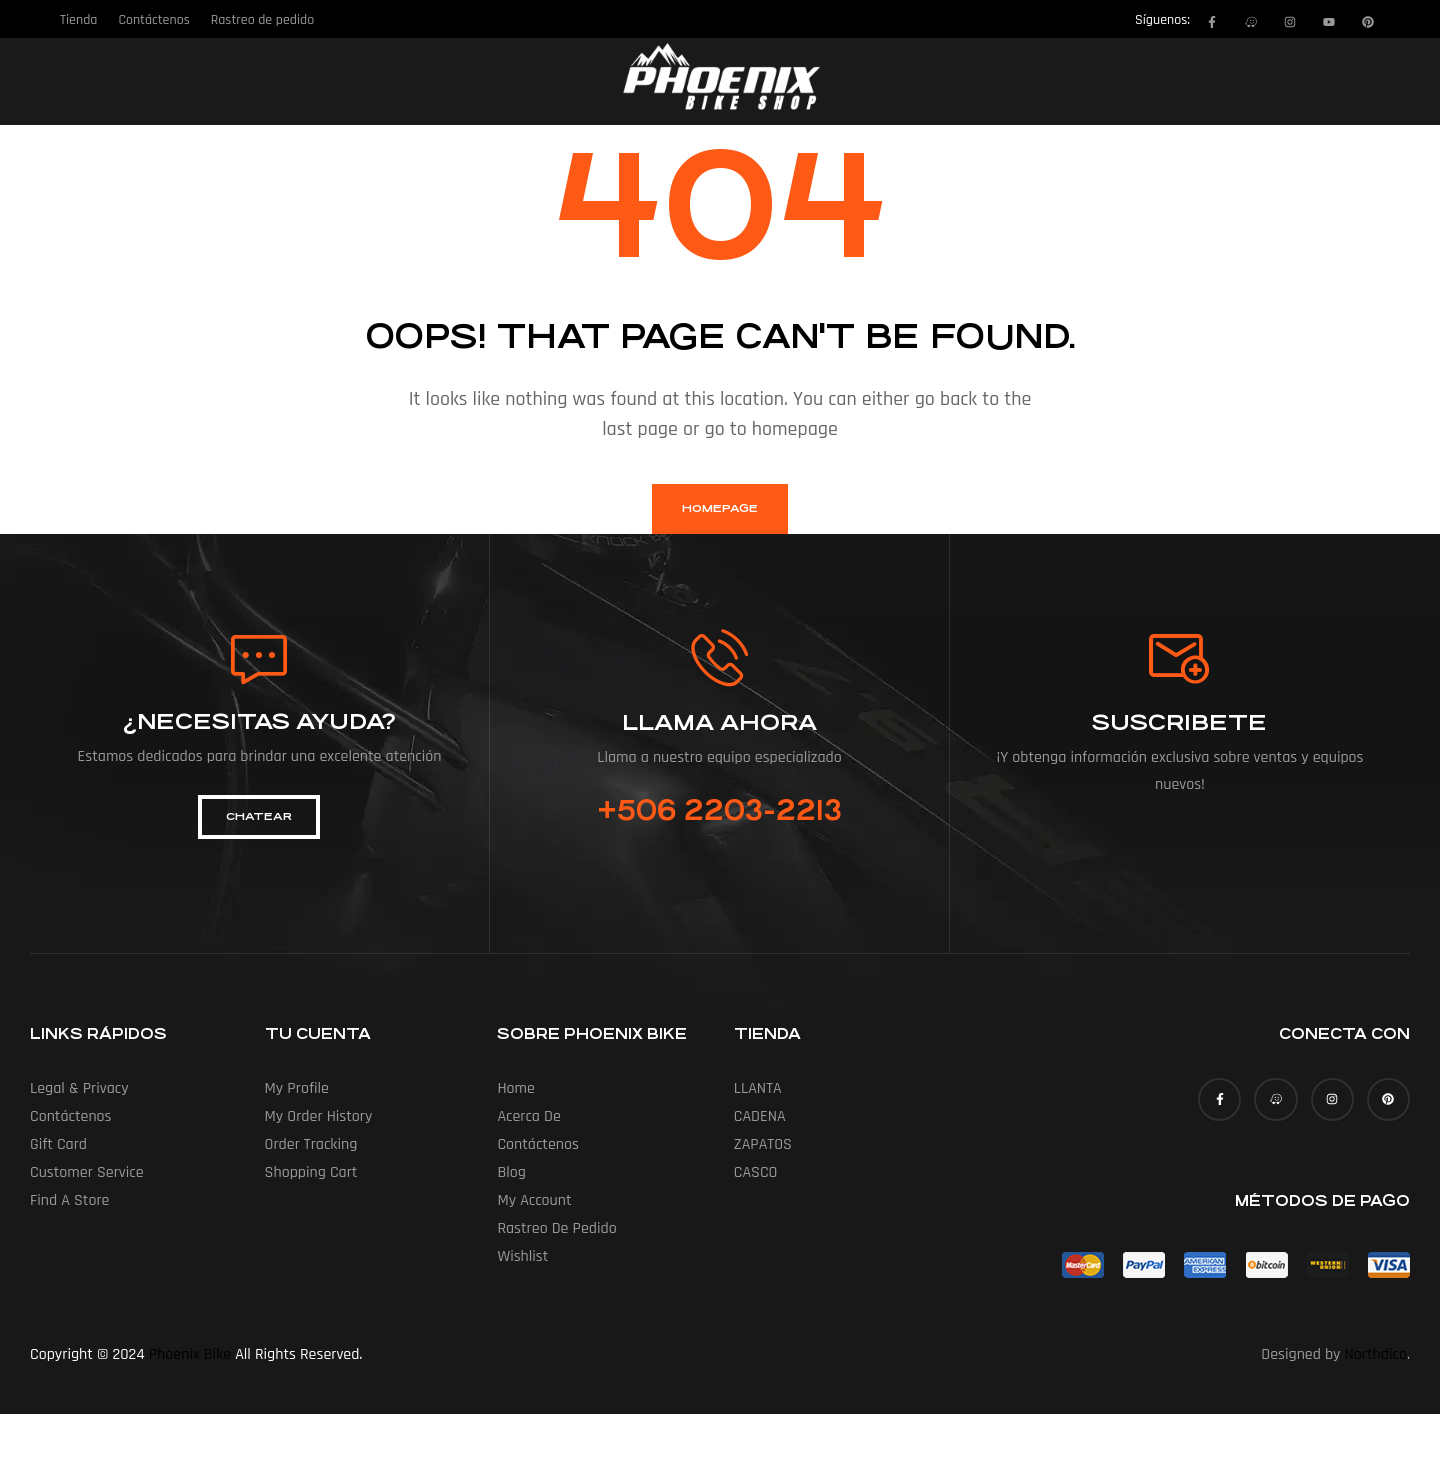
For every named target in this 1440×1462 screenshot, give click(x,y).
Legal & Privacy (79, 1088)
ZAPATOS (763, 1144)
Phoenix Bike (190, 1354)
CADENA (760, 1116)
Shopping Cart (311, 1172)
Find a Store (69, 1200)
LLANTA (758, 1088)
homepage (720, 508)
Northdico (1376, 1354)
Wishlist (522, 1256)
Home (515, 1088)
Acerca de (528, 1116)
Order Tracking (311, 1144)
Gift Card (58, 1144)
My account (534, 1200)
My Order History (319, 1116)
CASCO (756, 1172)
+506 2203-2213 (719, 811)
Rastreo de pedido (556, 1228)
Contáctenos (71, 1116)
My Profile (297, 1088)
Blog (511, 1172)
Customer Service (87, 1172)
